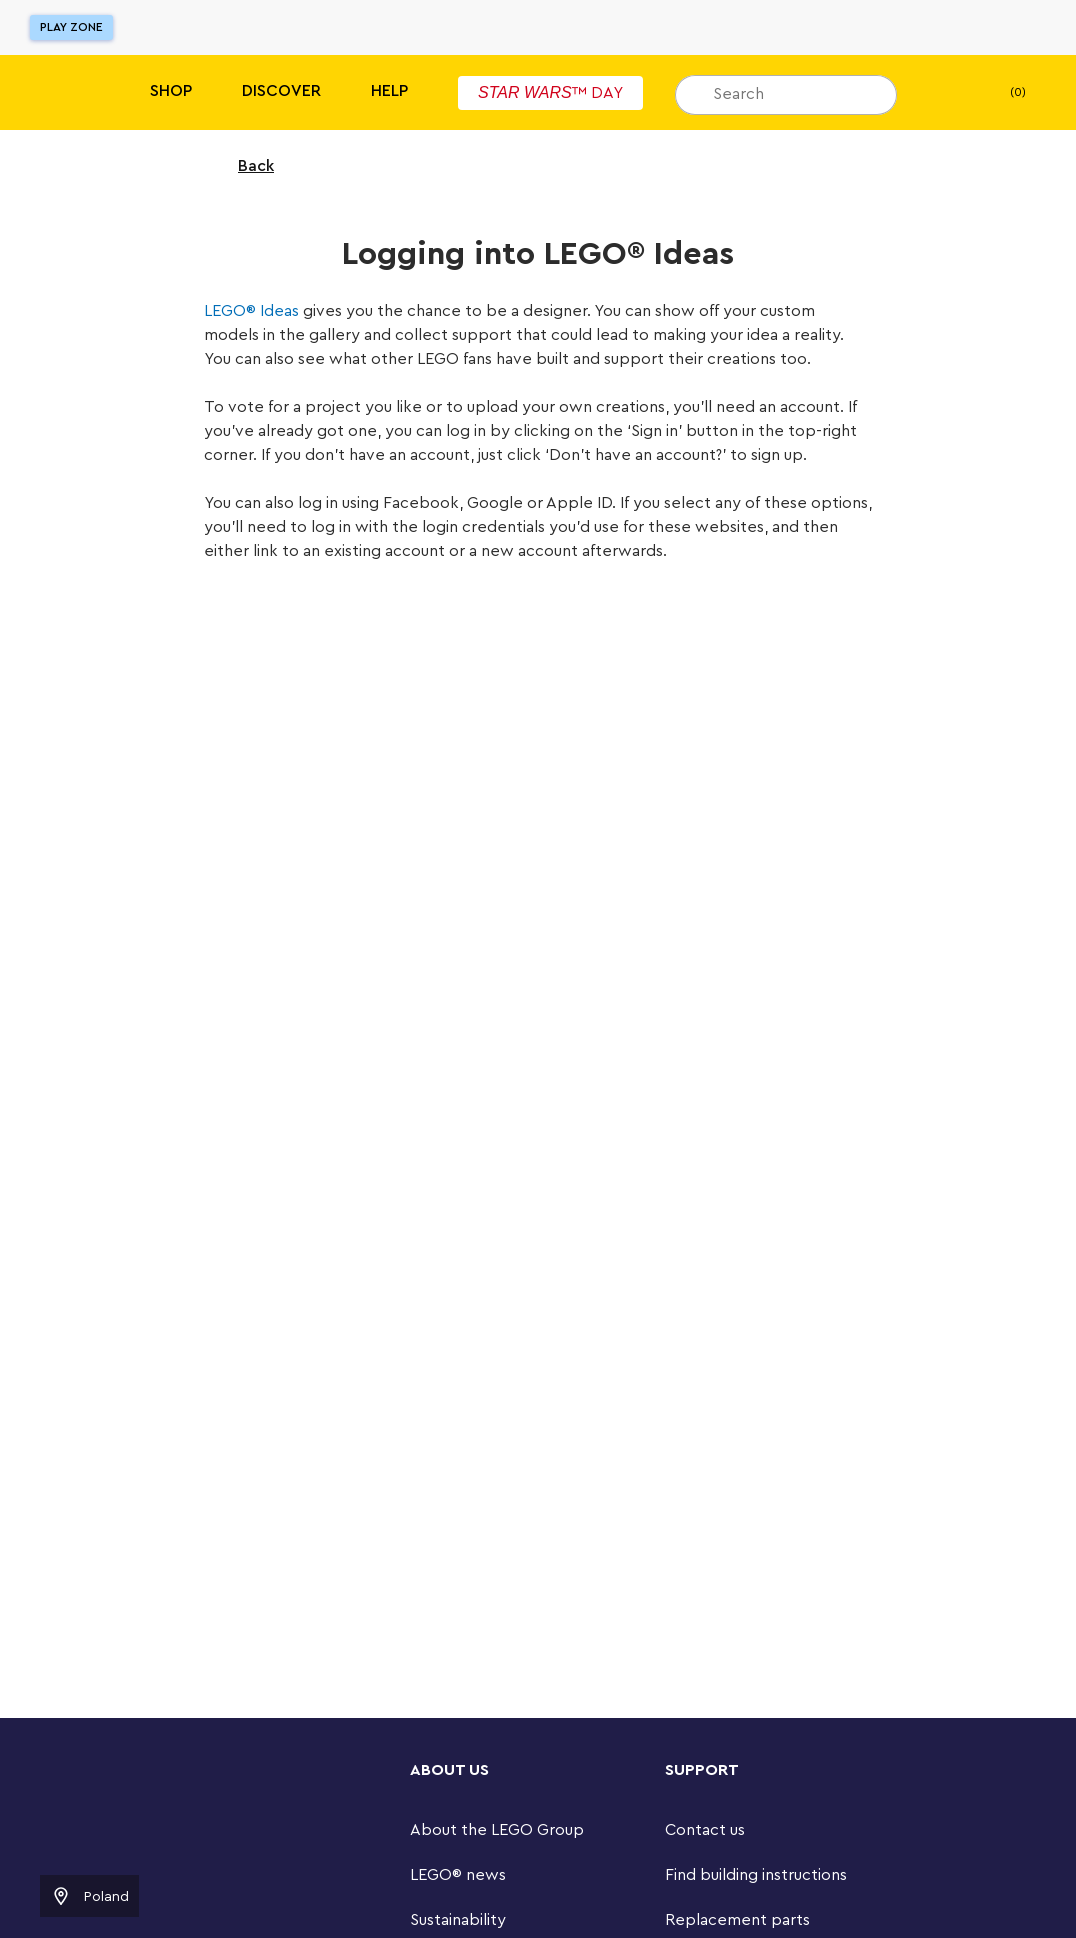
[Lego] (57, 92)
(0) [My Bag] (1001, 93)
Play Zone (71, 27)
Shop (171, 91)
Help (389, 91)
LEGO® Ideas (251, 311)
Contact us (705, 1830)
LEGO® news (458, 1875)
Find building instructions (756, 1875)
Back (243, 166)
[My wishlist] (943, 93)
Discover (281, 91)
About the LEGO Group (497, 1830)
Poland (89, 1896)
